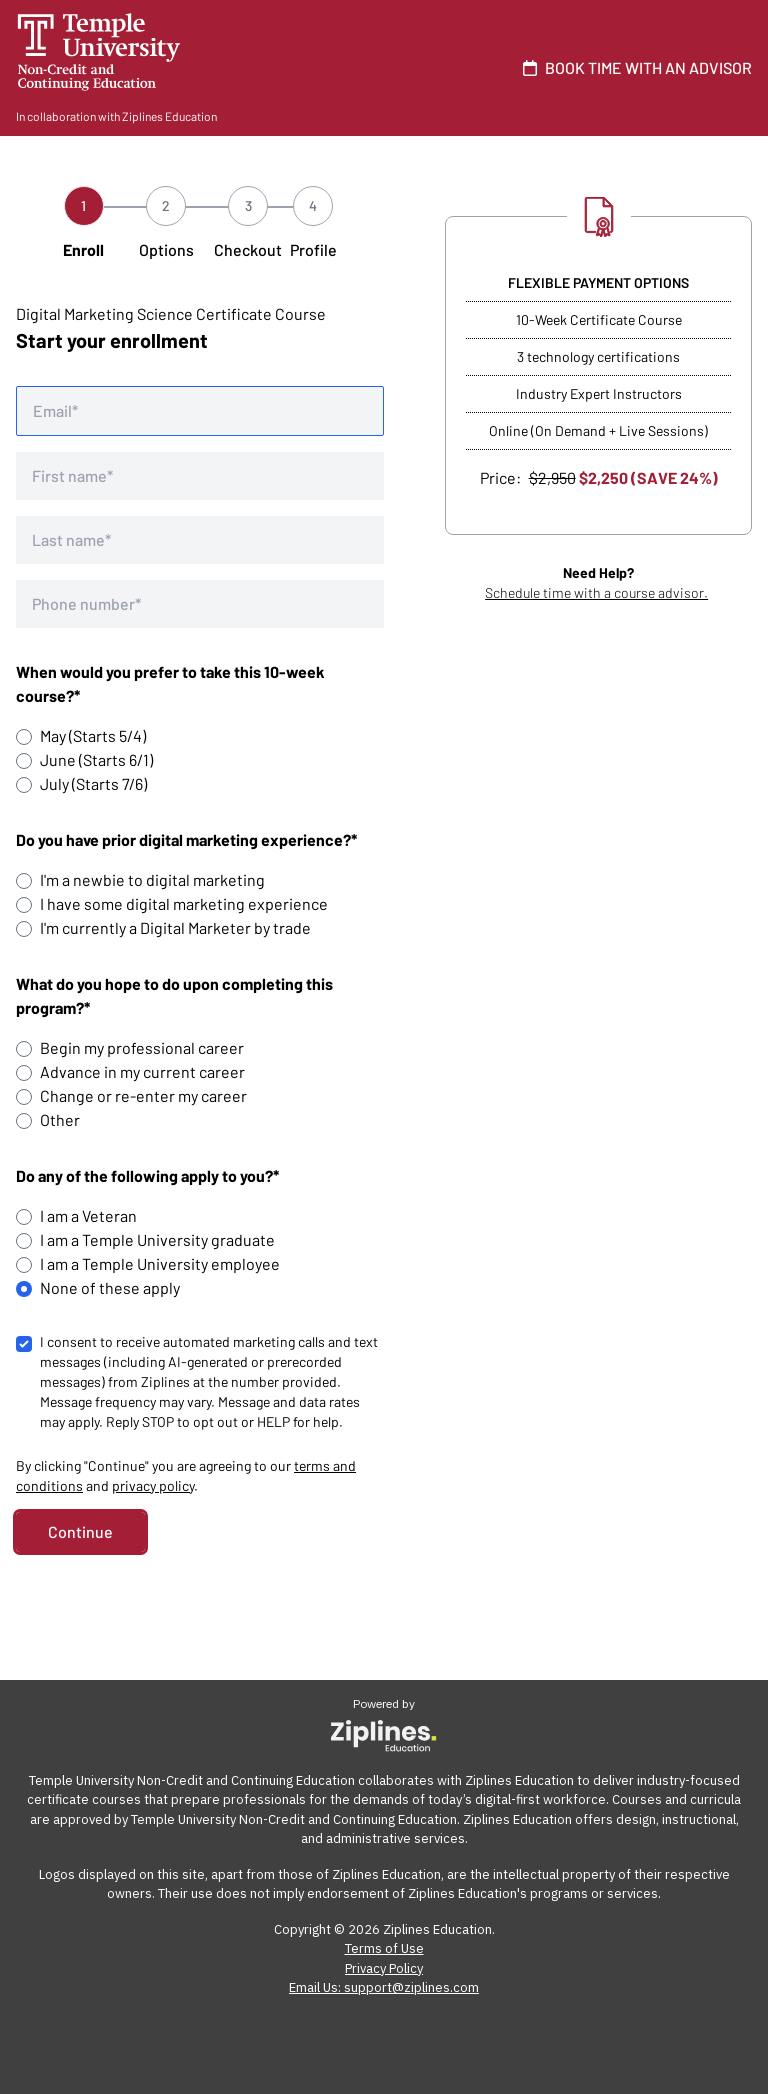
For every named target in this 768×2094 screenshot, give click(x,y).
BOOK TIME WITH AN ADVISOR (633, 67)
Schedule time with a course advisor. (596, 592)
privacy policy (153, 1485)
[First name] (200, 476)
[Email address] (200, 411)
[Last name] (200, 540)
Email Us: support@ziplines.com (384, 1987)
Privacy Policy (384, 1968)
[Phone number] (200, 604)
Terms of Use (384, 1948)
